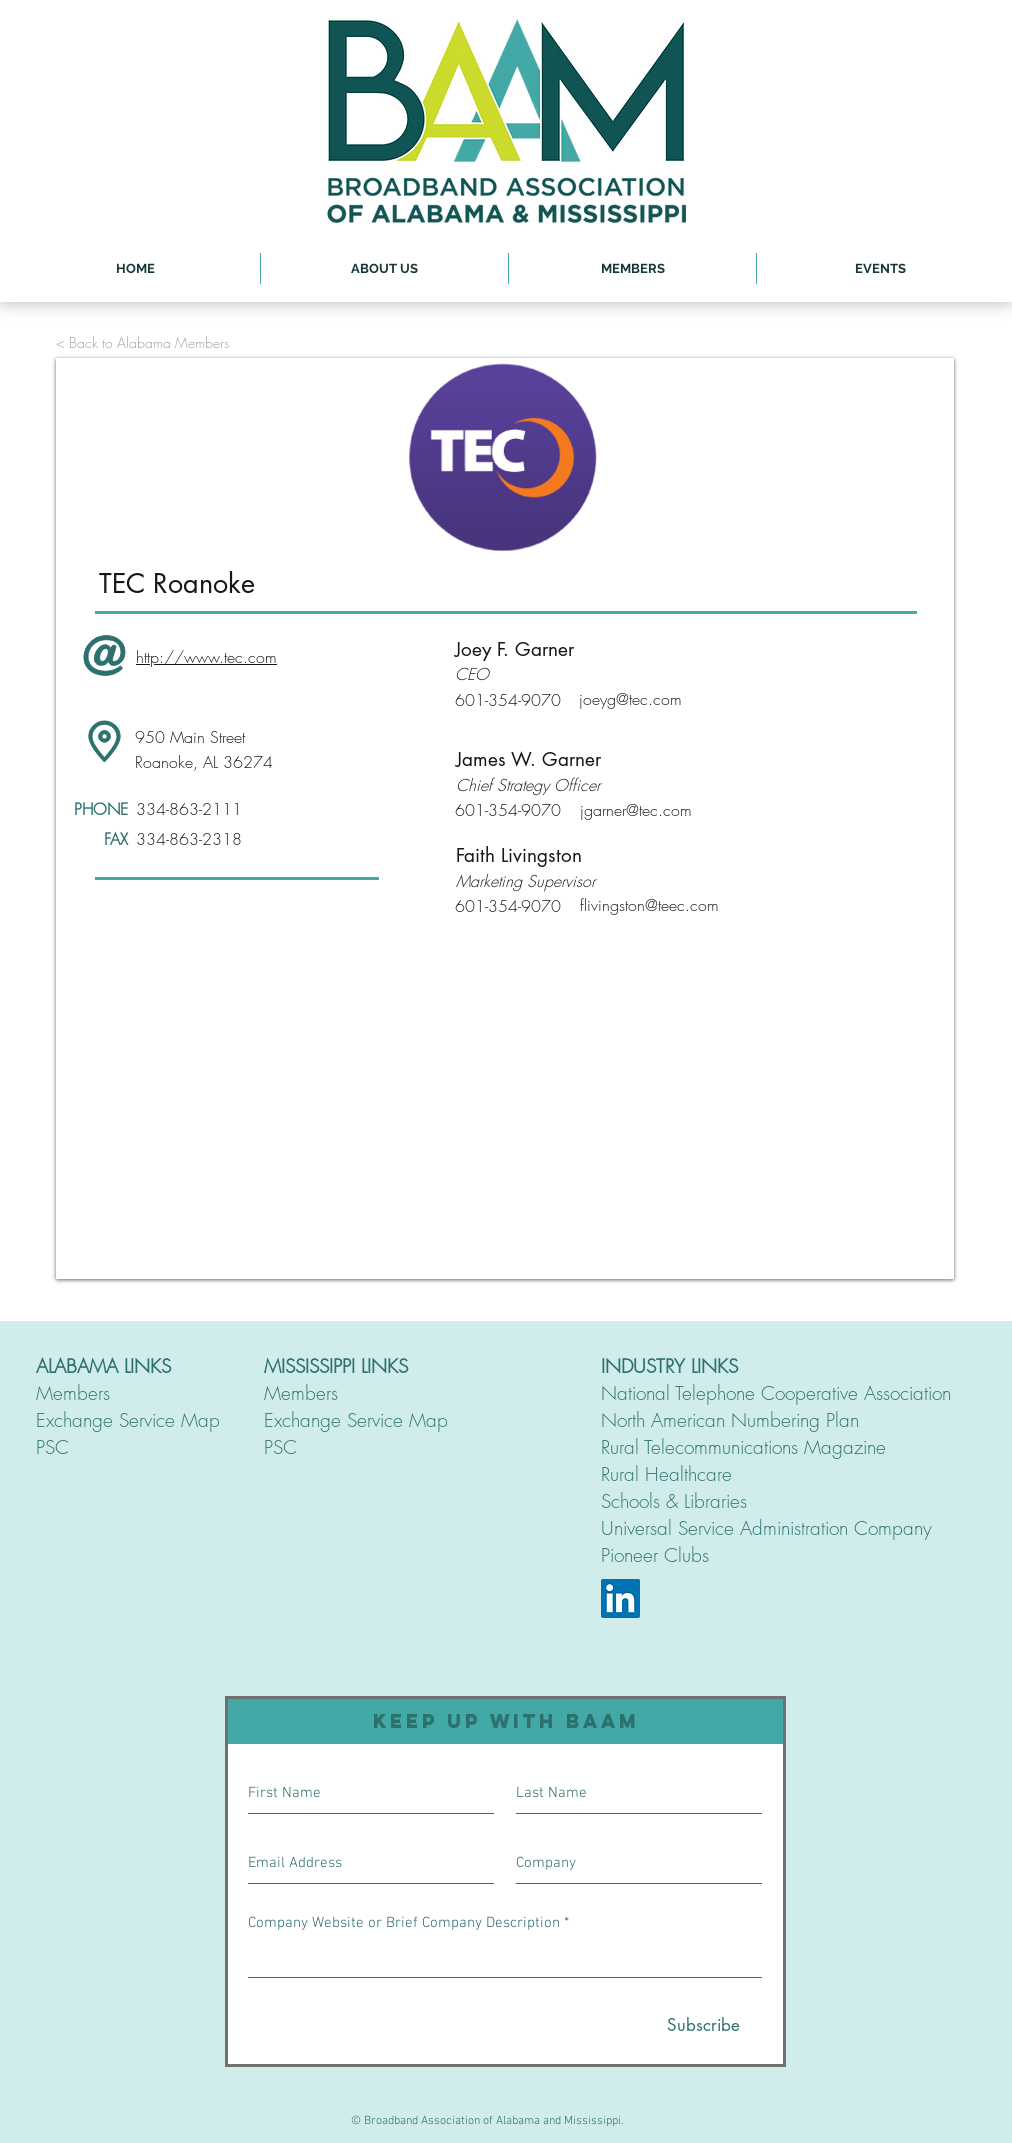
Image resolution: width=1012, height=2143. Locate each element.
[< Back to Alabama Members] (142, 342)
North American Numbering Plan (730, 1420)
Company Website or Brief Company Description (404, 1923)
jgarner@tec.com (636, 810)
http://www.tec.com (206, 657)
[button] (384, 268)
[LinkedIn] (620, 1598)
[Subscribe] (703, 2026)
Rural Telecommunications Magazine (743, 1447)
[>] (855, 457)
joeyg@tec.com (630, 699)
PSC (52, 1447)
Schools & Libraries (674, 1501)
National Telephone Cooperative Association (776, 1393)
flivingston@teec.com (649, 905)
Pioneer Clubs (655, 1555)
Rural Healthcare (666, 1474)
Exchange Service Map (128, 1420)
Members (73, 1393)
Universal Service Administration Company (766, 1528)
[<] (166, 457)
